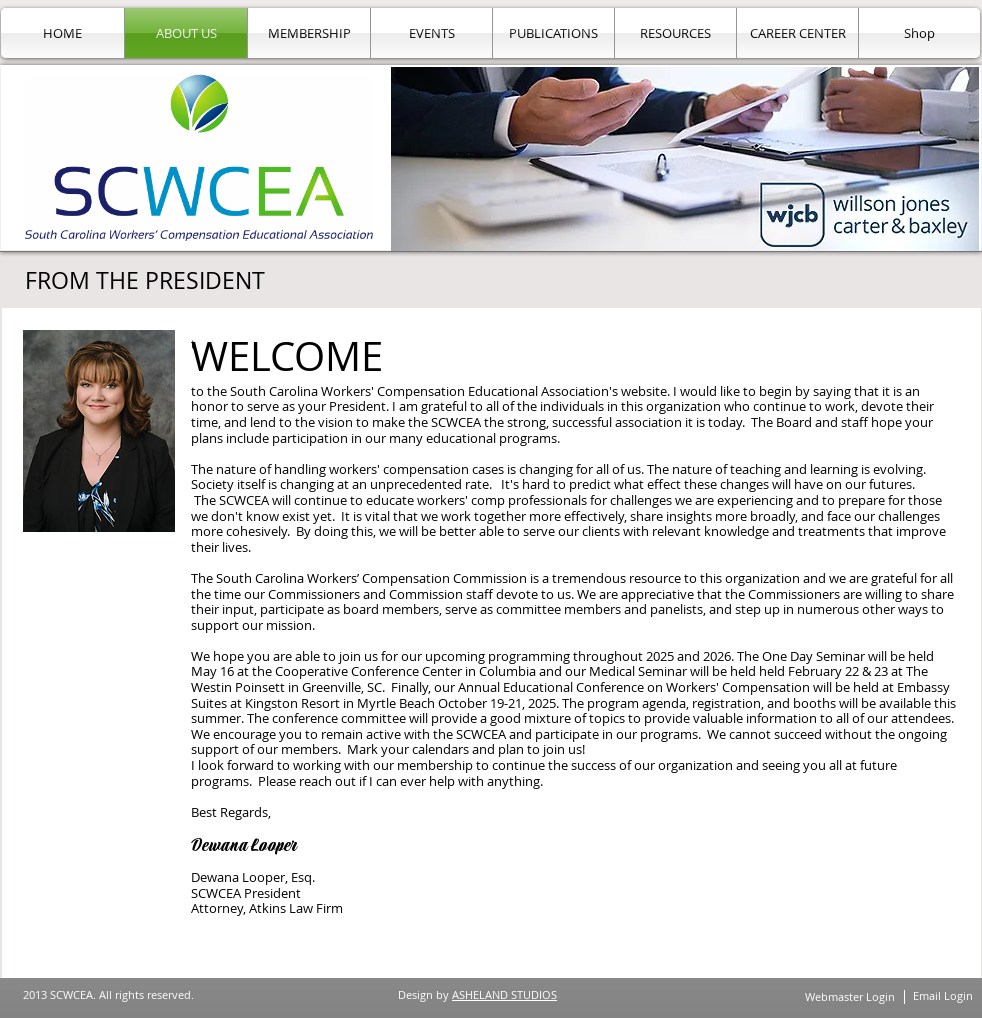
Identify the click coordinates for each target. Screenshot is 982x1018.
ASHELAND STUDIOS (504, 994)
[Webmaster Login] (849, 996)
